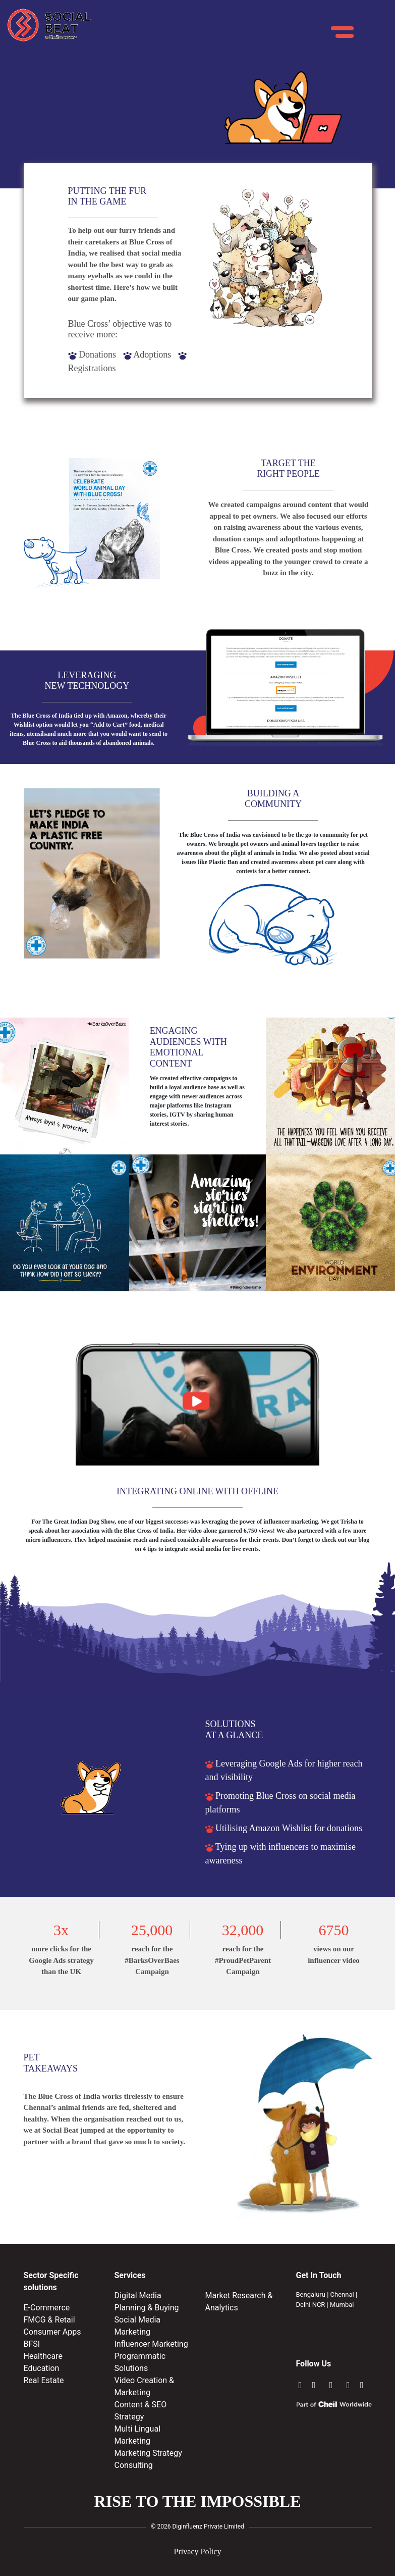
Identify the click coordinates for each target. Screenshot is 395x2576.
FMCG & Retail (49, 2320)
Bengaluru (310, 2294)
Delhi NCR (310, 2304)
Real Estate (44, 2380)
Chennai (342, 2294)
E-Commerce (47, 2307)
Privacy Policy (197, 2551)
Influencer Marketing (151, 2344)
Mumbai (342, 2304)
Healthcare (43, 2356)
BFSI (32, 2344)
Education (42, 2368)
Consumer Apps (52, 2332)
